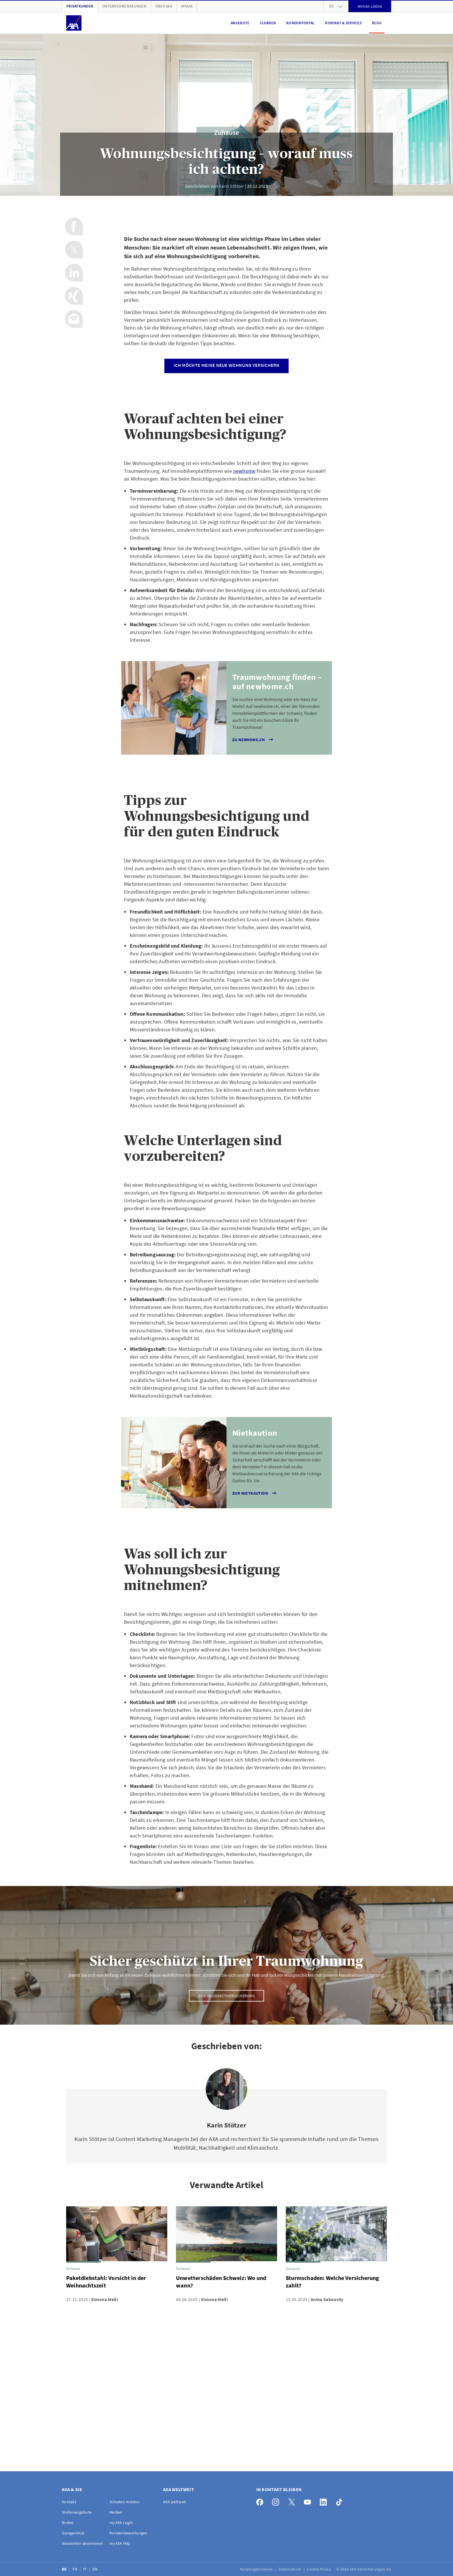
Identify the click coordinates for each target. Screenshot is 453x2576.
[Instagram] (277, 2501)
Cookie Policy (319, 2569)
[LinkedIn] (325, 2501)
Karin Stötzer (231, 186)
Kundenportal (300, 23)
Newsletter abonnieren (82, 2543)
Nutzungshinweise (257, 2569)
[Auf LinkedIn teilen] (74, 272)
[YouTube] (309, 2501)
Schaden (268, 23)
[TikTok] (341, 2501)
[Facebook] (261, 2501)
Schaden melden (124, 2501)
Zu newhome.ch (253, 739)
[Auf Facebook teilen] (74, 226)
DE (65, 2569)
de (336, 6)
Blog (377, 23)
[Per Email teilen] (74, 319)
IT (85, 2569)
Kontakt (69, 2501)
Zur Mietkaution (255, 1493)
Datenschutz (290, 2569)
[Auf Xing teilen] (74, 296)
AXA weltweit (174, 2501)
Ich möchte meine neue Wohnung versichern (226, 365)
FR (75, 2569)
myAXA (186, 6)
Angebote (240, 23)
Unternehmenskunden (124, 6)
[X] (293, 2501)
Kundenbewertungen (128, 2533)
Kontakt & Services (343, 23)
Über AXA (163, 6)
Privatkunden (79, 6)
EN (95, 2569)
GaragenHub (73, 2533)
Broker (68, 2522)
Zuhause (226, 132)
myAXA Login (121, 2522)
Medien (115, 2512)
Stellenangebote (77, 2512)
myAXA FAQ (119, 2543)
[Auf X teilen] (74, 249)
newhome (244, 471)
